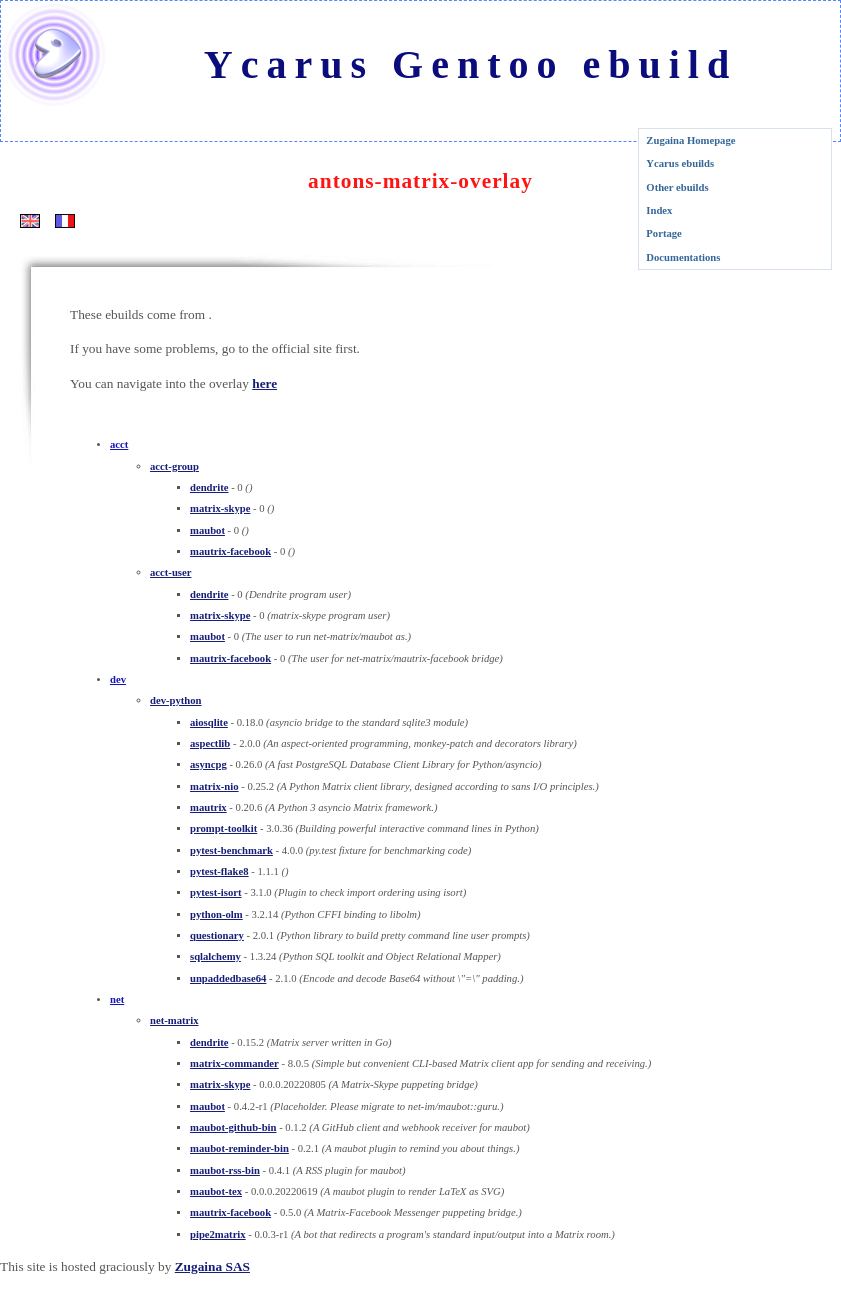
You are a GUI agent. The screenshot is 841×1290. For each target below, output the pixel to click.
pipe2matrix (218, 1234)
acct (119, 444)
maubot (207, 530)
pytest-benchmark (231, 850)
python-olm (216, 914)
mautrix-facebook (230, 551)
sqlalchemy (215, 956)
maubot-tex (216, 1191)
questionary (217, 935)
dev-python (176, 700)
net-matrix (174, 1020)
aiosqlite (209, 722)
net (117, 999)
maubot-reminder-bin (239, 1148)
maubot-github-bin (233, 1127)
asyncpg (208, 764)
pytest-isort (216, 892)
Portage (664, 233)
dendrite (209, 487)
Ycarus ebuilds (680, 163)
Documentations (683, 257)
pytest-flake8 (219, 871)
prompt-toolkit (223, 828)
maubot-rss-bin (225, 1170)
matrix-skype (220, 508)
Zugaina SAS (212, 1266)
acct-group (174, 466)
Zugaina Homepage (690, 140)
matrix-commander (234, 1063)
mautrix (208, 807)
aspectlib (210, 743)
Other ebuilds (677, 187)
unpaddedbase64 (228, 978)
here (264, 383)
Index (659, 210)
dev (118, 679)
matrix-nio (214, 786)
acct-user (170, 572)
